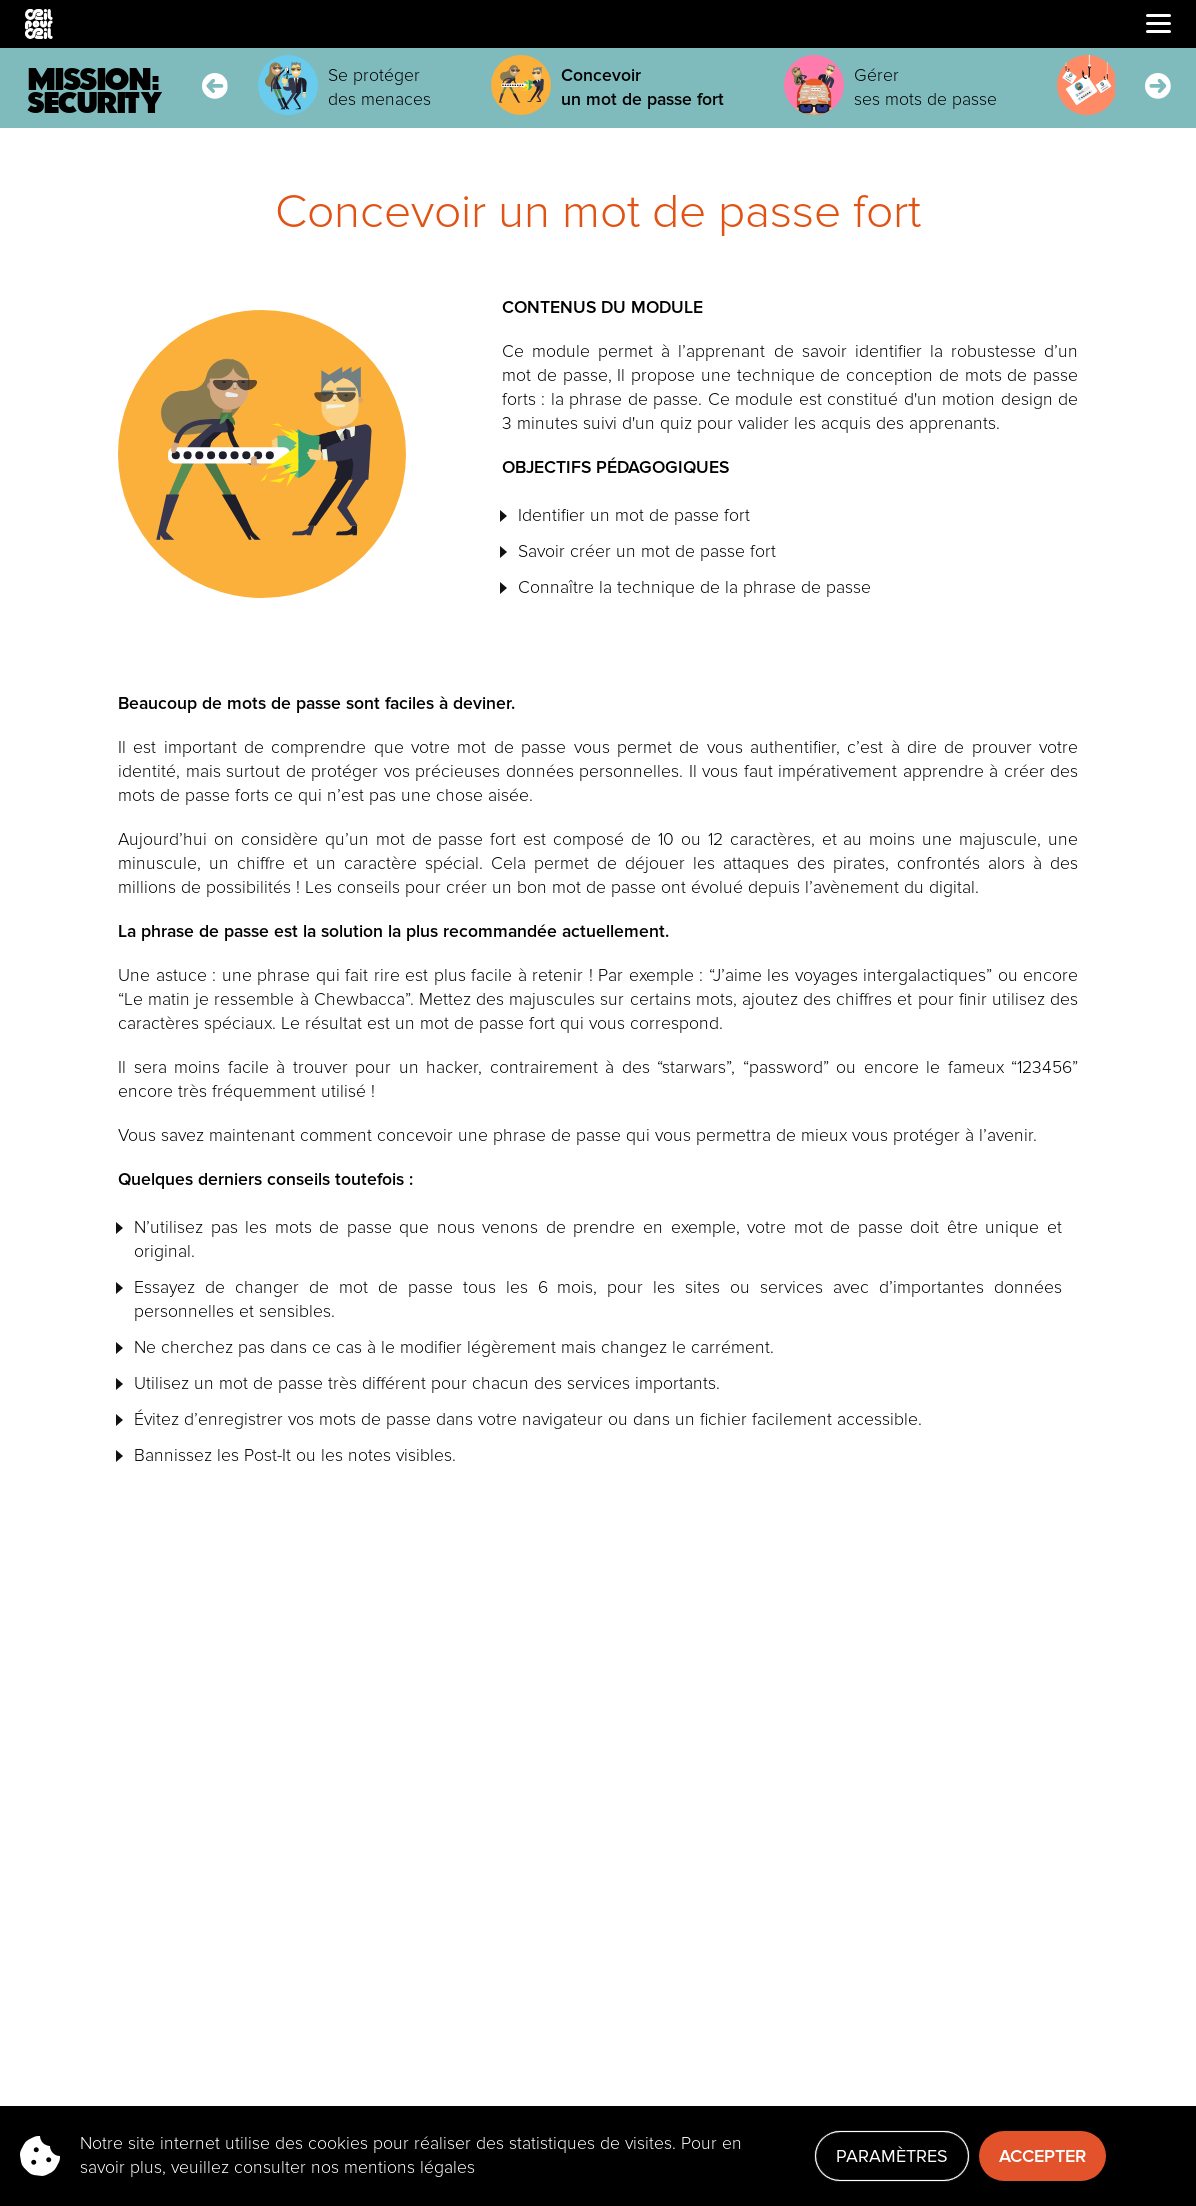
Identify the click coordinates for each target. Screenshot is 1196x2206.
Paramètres (892, 2156)
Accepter (1042, 2156)
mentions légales (409, 2167)
